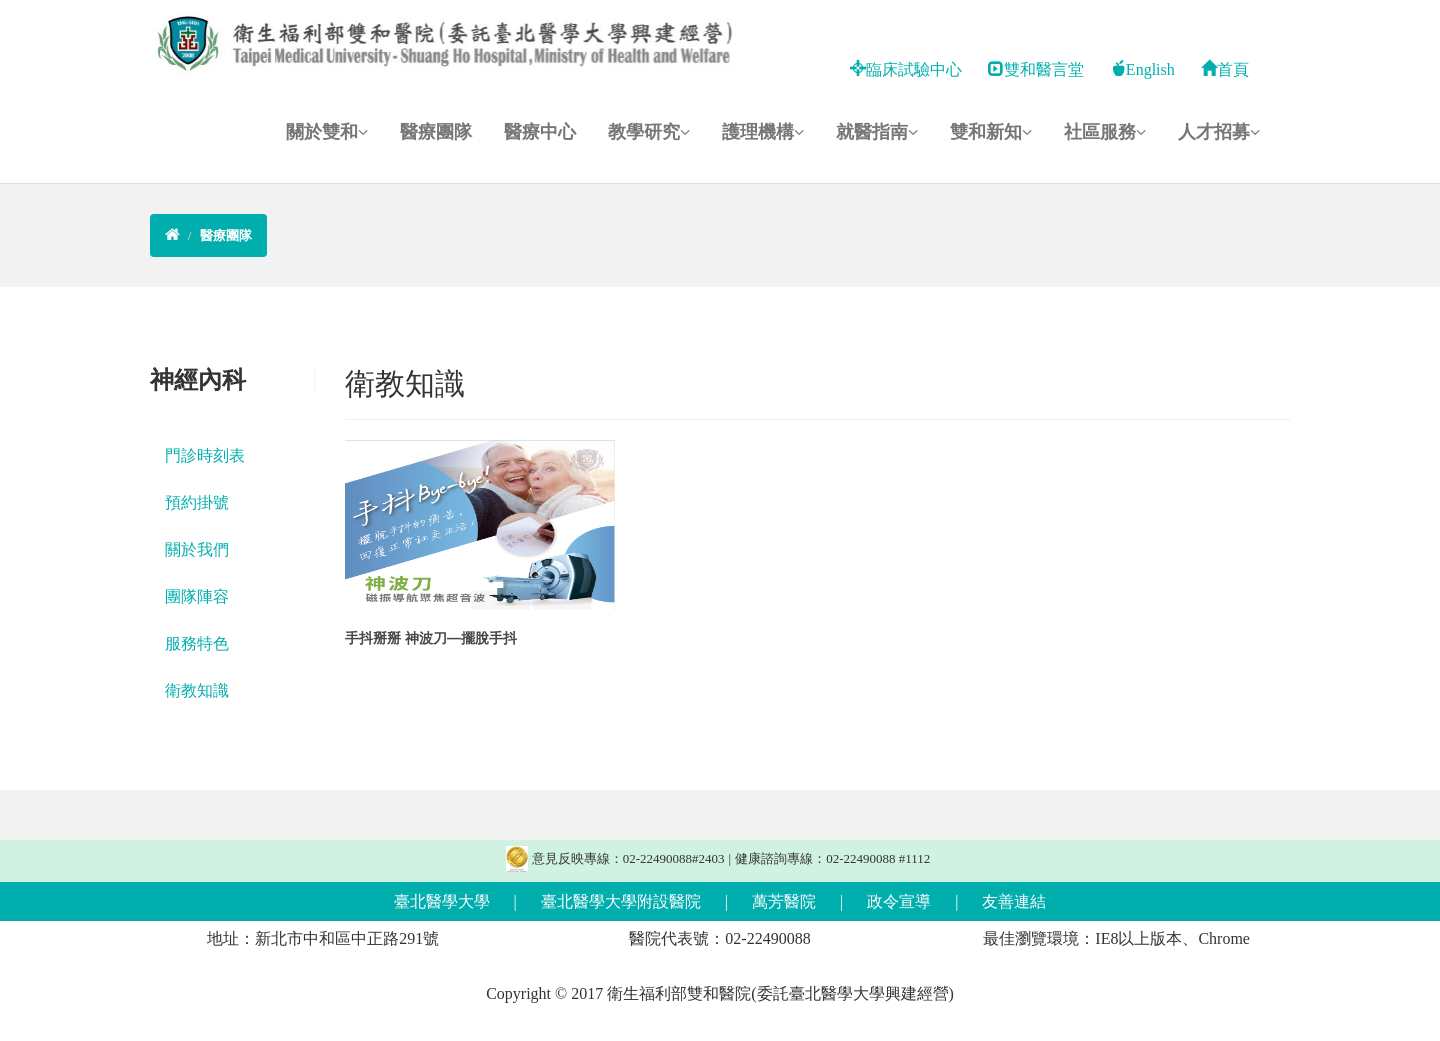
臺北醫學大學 (442, 901)
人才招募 (1219, 132)
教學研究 (649, 132)
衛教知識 (197, 690)
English (1142, 69)
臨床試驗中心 (906, 69)
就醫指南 (877, 132)
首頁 (1225, 69)
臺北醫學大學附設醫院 (621, 901)
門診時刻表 (205, 455)
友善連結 (1014, 901)
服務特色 (197, 643)
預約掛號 (197, 502)
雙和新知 (991, 132)
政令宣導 (899, 901)
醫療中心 (540, 132)
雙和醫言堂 (1036, 69)
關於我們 (197, 549)
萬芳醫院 (784, 901)
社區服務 (1105, 132)
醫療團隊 (436, 132)
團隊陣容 (197, 596)
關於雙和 (327, 132)
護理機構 (763, 132)
